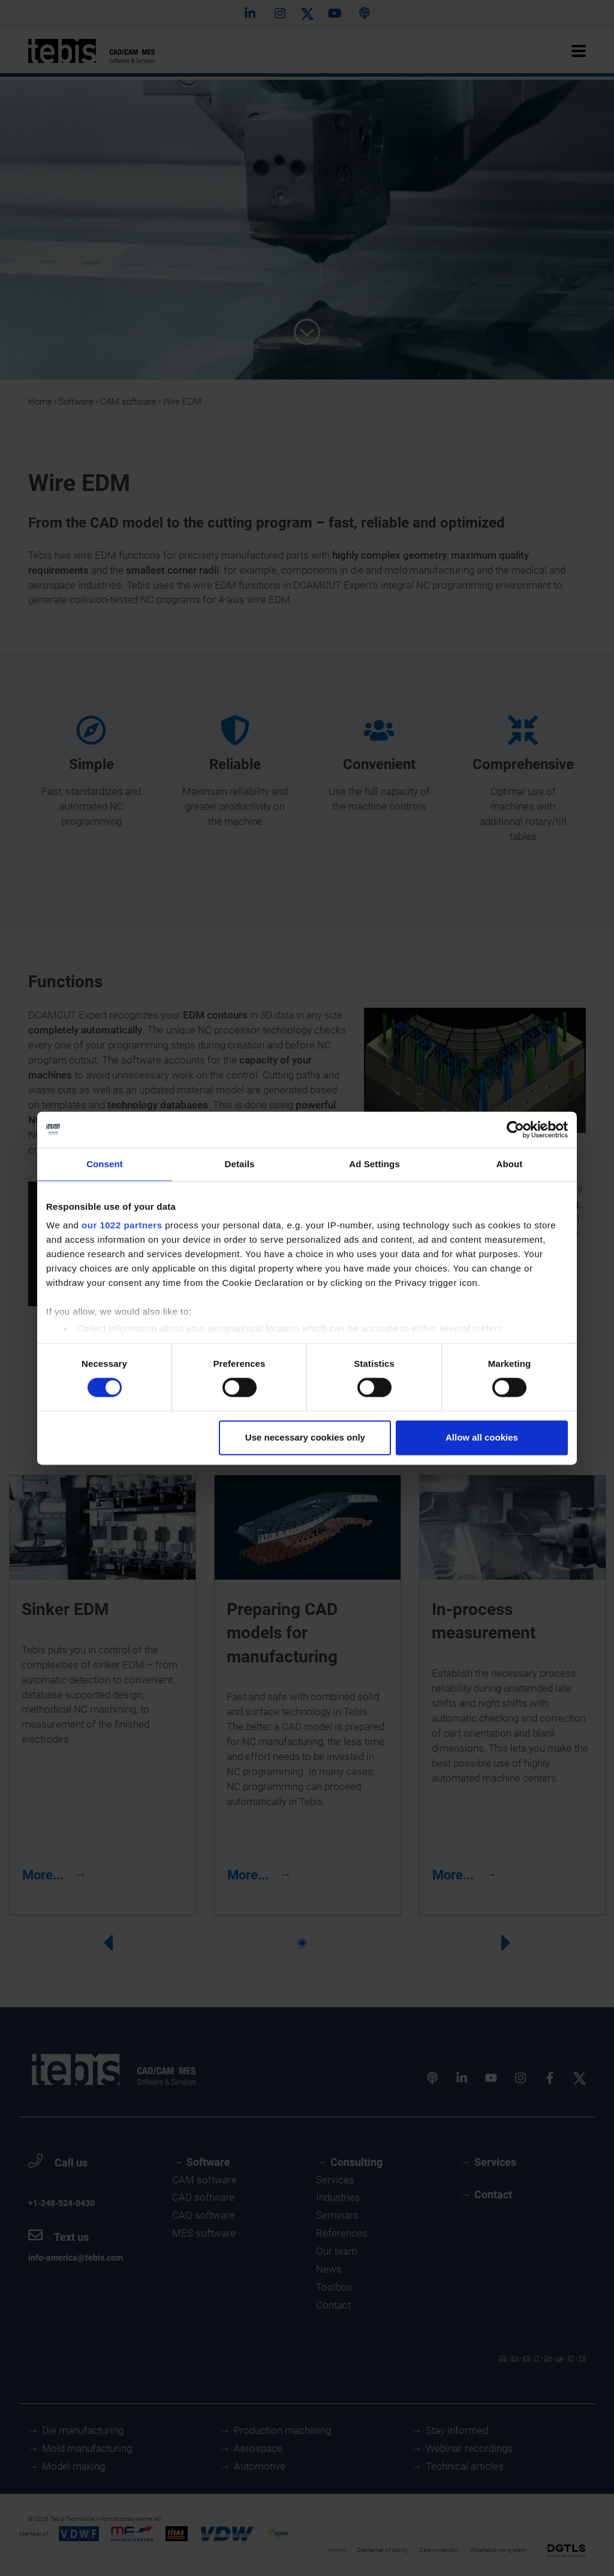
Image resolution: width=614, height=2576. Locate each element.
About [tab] (509, 1164)
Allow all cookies (482, 1437)
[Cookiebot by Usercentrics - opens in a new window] (515, 1129)
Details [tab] (240, 1164)
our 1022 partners (122, 1225)
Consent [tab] (104, 1164)
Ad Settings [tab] (374, 1164)
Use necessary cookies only (305, 1437)
